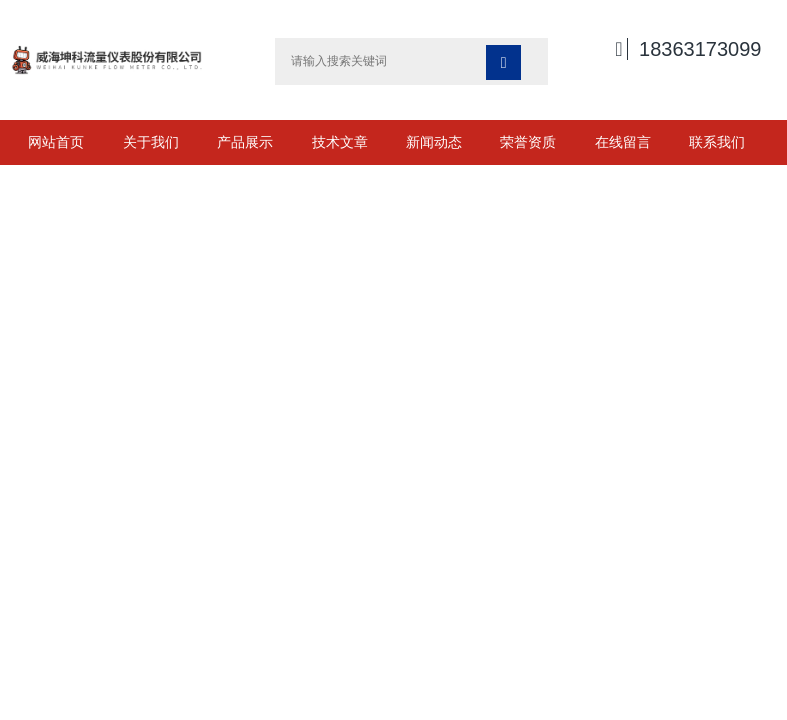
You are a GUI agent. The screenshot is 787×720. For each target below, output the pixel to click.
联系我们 (717, 142)
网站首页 (56, 142)
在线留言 (623, 142)
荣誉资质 (528, 142)
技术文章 (340, 142)
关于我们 (151, 142)
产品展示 (245, 142)
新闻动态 (434, 142)
